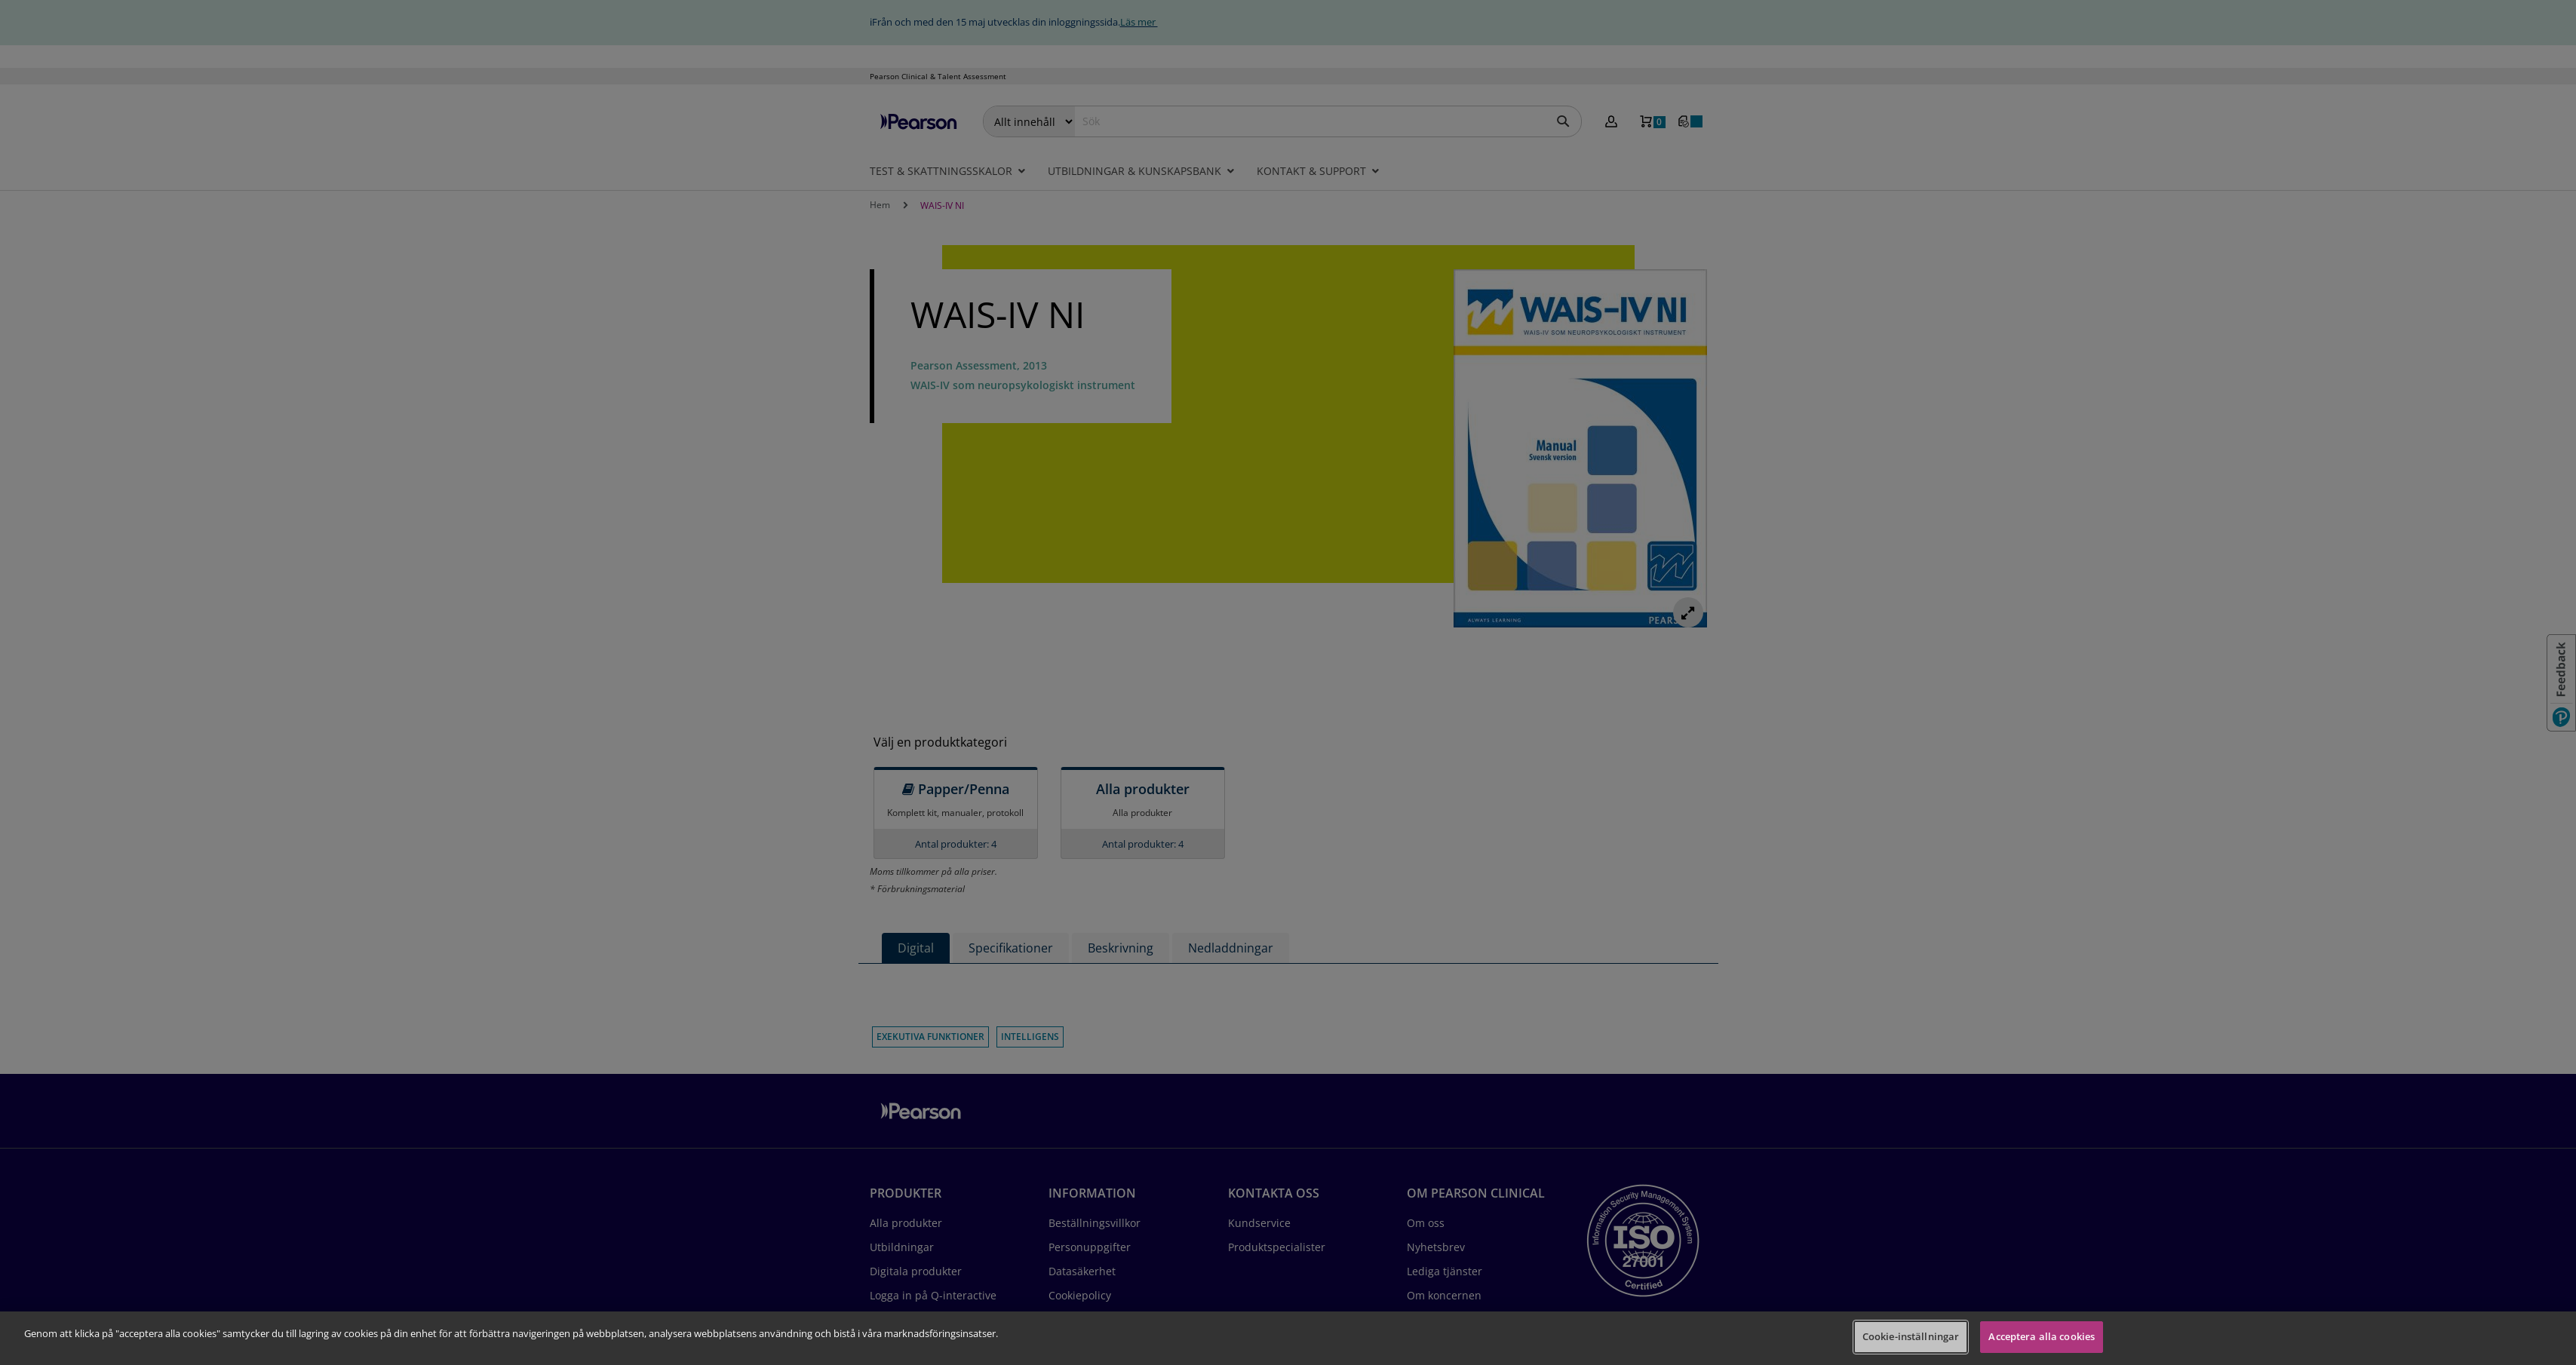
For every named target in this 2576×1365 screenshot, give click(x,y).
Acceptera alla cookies (2041, 1336)
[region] (1288, 1338)
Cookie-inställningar (1911, 1336)
